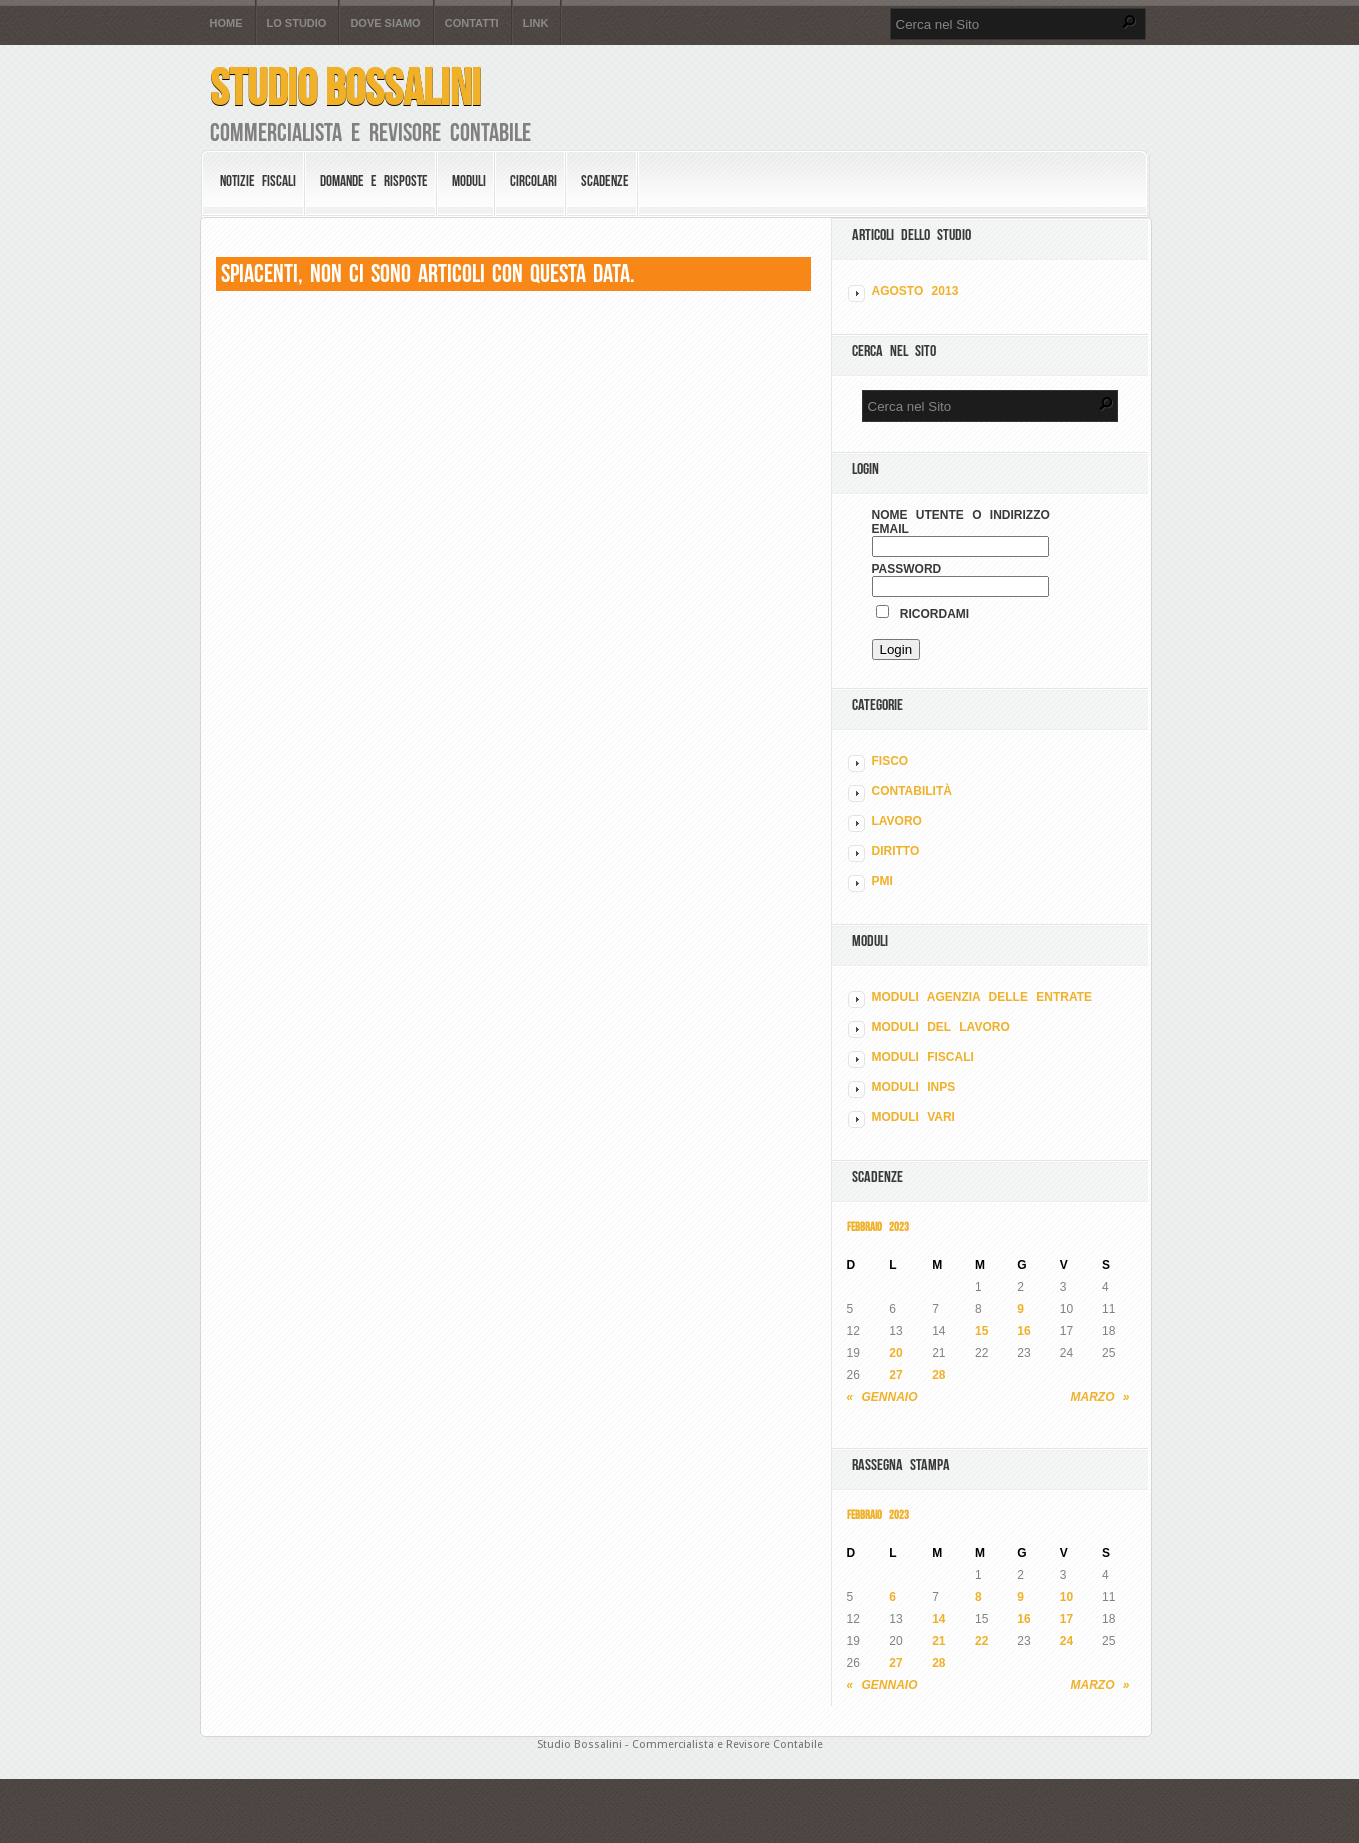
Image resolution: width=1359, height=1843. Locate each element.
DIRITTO (896, 851)
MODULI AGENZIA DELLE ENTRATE (982, 997)
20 (895, 1353)
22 (981, 1641)
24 (1066, 1641)
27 (895, 1375)
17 (1066, 1619)
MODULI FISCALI (923, 1057)
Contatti (472, 23)
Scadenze (605, 181)
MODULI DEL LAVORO (941, 1027)
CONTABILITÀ (912, 791)
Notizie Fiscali (258, 181)
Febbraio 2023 (878, 1226)
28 (938, 1375)
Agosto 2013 (915, 291)
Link (536, 23)
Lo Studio (297, 23)
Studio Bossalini (345, 87)
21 (938, 1641)
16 (1023, 1331)
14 (938, 1619)
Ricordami (923, 614)
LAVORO (897, 821)
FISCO (890, 761)
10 (1066, 1597)
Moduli (469, 181)
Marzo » (1100, 1397)
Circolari (533, 181)
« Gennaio (882, 1397)
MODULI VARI (913, 1117)
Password (907, 569)
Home (226, 23)
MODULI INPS (914, 1087)
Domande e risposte (374, 181)
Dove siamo (385, 23)
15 (981, 1331)
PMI (882, 881)
